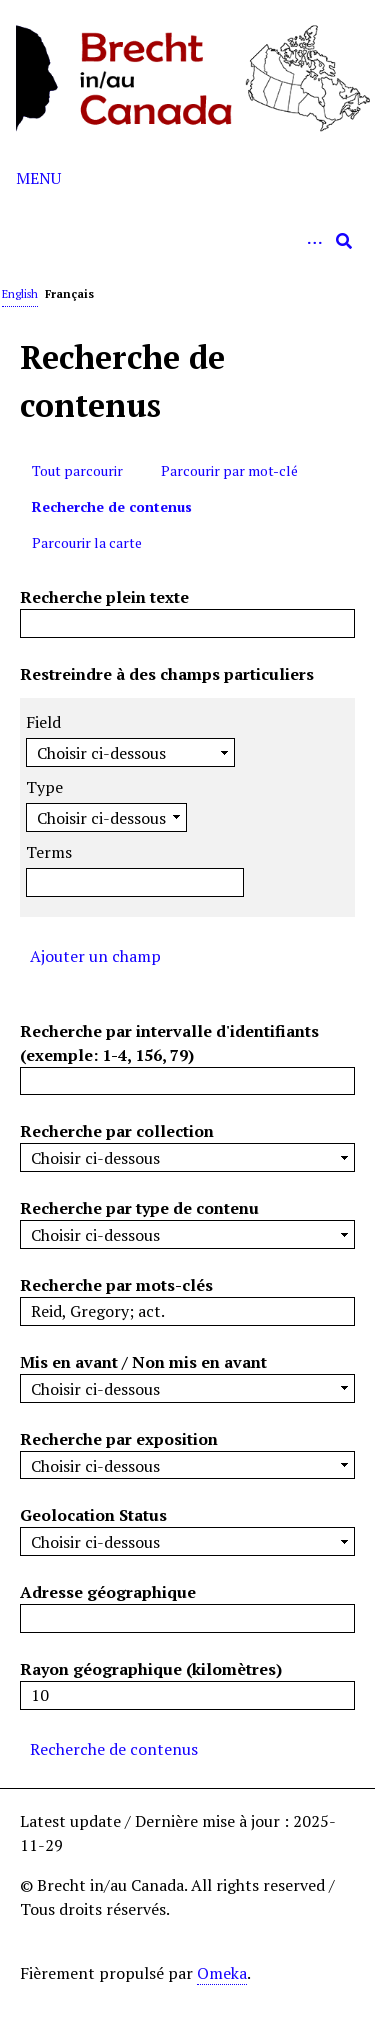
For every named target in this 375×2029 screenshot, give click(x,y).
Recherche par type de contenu (139, 1208)
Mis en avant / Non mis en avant (143, 1362)
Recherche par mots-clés (116, 1285)
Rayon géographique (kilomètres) (151, 1669)
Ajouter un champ (95, 956)
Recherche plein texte (104, 597)
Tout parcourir (77, 470)
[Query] (187, 241)
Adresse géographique (108, 1592)
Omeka (222, 1973)
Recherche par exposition (119, 1439)
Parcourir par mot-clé (229, 470)
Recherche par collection (117, 1131)
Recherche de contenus (112, 506)
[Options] (314, 241)
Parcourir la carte (87, 542)
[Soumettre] (344, 241)
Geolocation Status (93, 1515)
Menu (38, 178)
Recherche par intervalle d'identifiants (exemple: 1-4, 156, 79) (169, 1043)
